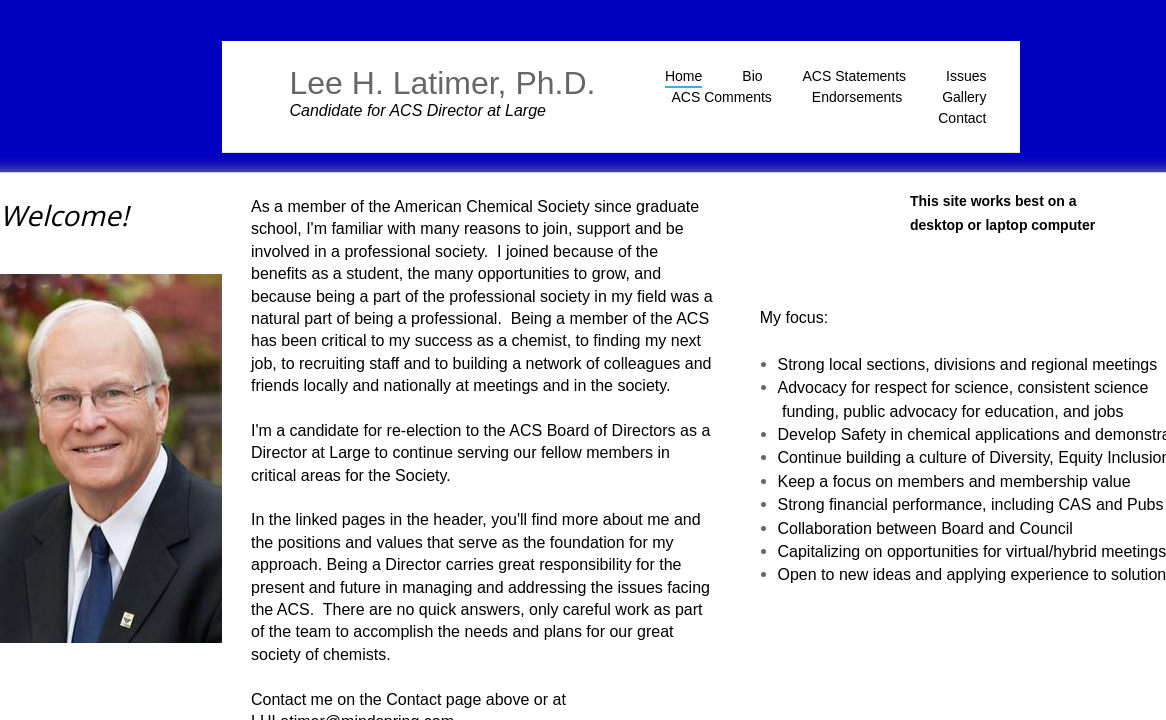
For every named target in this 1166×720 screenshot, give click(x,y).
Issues (966, 76)
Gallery (964, 97)
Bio (752, 76)
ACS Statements (855, 76)
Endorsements (857, 97)
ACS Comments (722, 97)
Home (683, 76)
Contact (962, 118)
